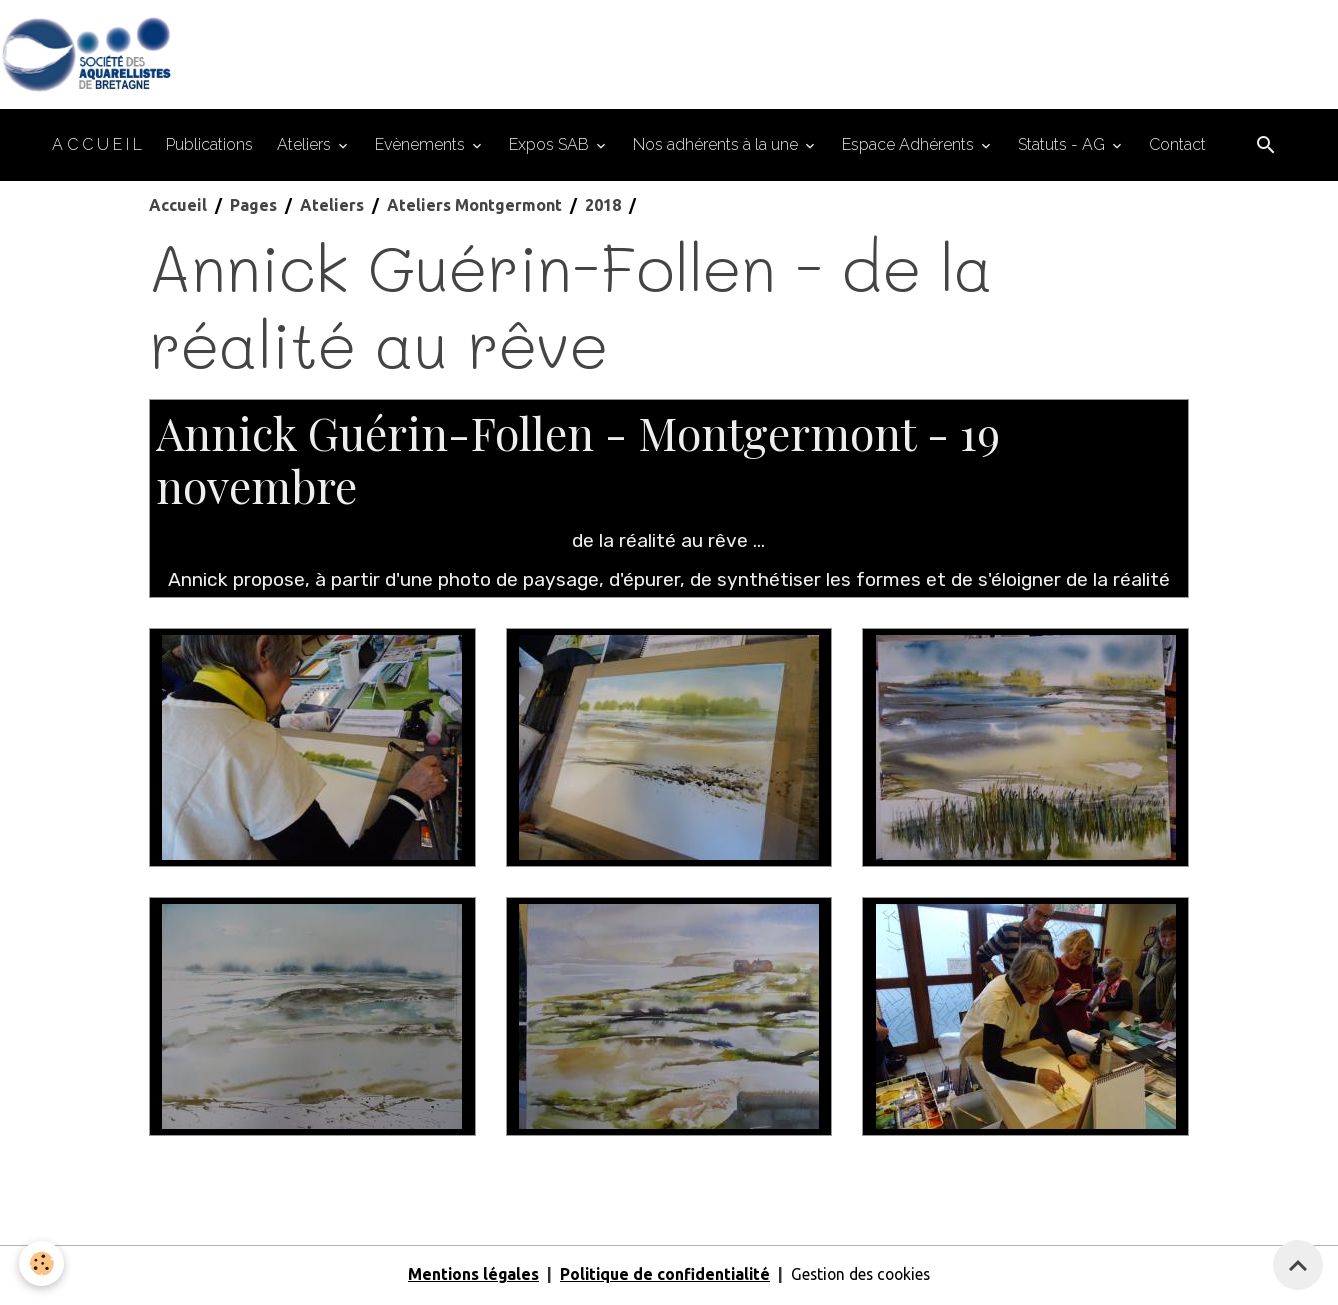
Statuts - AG (1063, 147)
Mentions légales (467, 1277)
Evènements (422, 147)
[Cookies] (42, 1263)
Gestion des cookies (864, 1277)
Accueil (178, 208)
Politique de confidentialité (662, 1277)
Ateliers (306, 147)
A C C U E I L (97, 147)
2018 (603, 208)
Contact (1177, 147)
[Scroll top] (1298, 1265)
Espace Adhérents (910, 147)
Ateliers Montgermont (474, 208)
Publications (209, 147)
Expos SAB (551, 147)
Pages (253, 208)
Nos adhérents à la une (717, 147)
